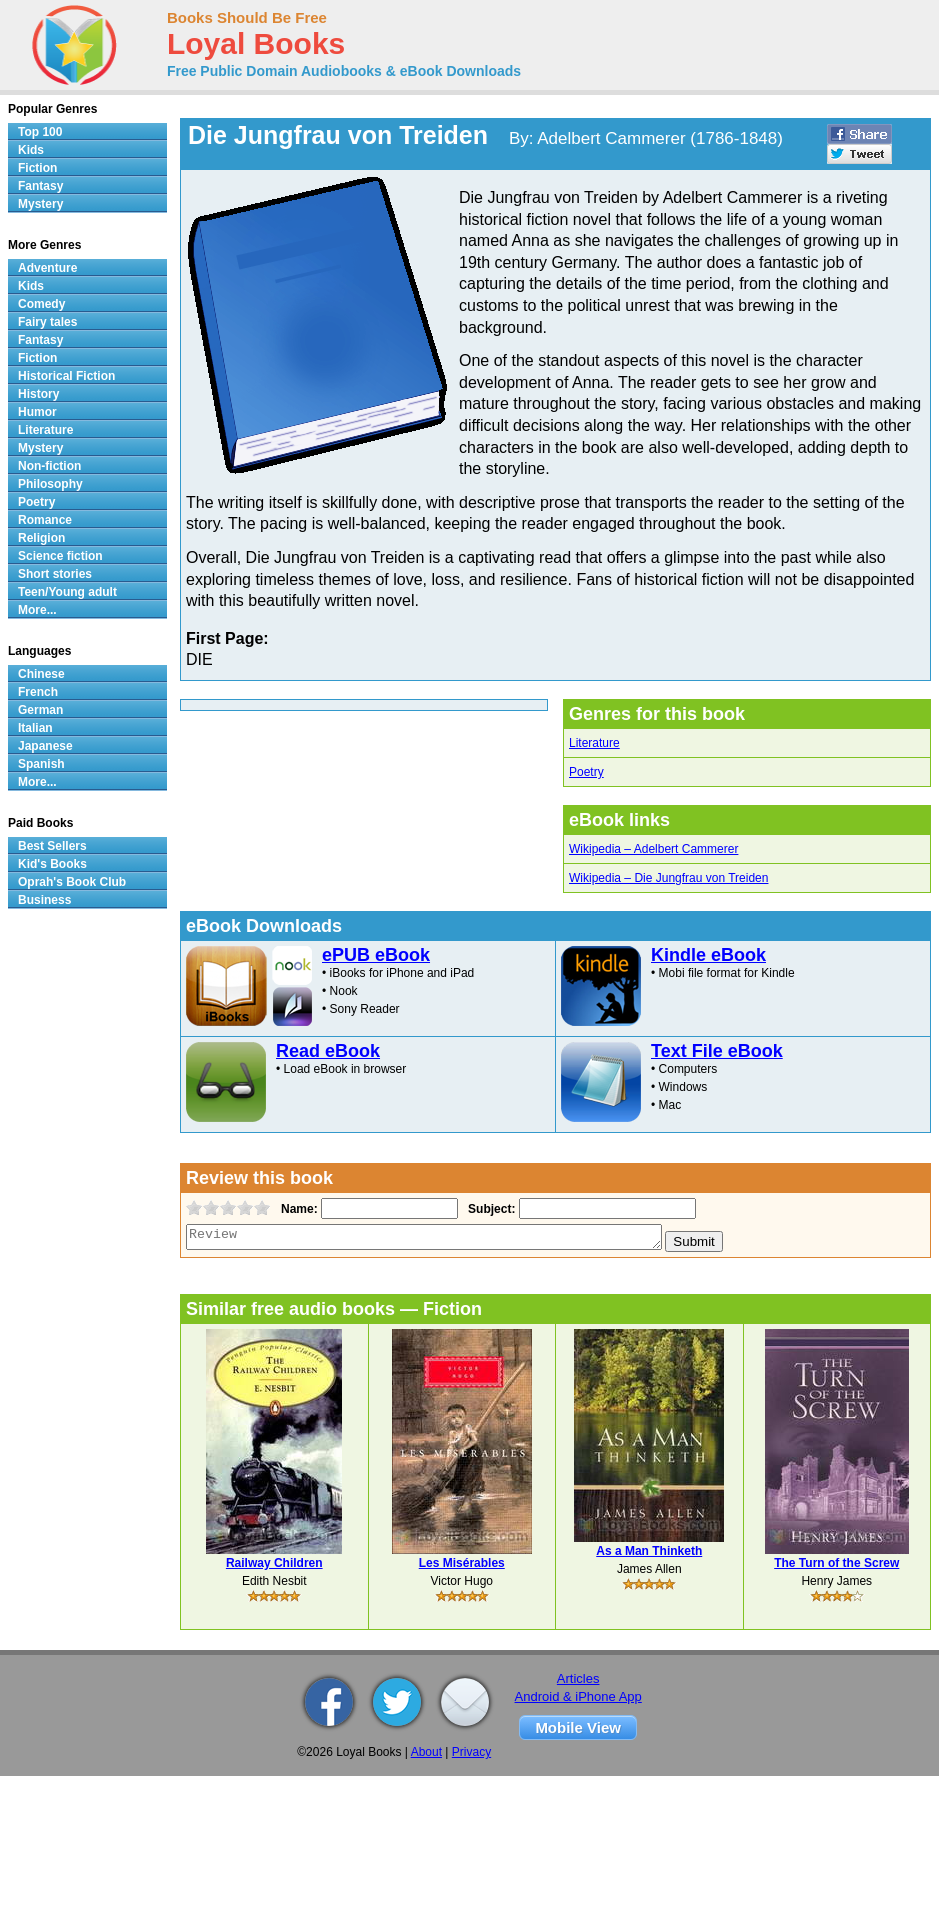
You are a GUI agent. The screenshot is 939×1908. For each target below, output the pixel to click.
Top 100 (40, 132)
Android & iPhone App (578, 1696)
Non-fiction (49, 466)
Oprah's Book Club (72, 882)
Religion (41, 538)
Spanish (41, 764)
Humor (37, 412)
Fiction (37, 168)
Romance (45, 520)
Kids (31, 150)
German (40, 710)
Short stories (55, 574)
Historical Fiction (66, 376)
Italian (35, 728)
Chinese (41, 674)
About (426, 1752)
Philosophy (50, 484)
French (38, 692)
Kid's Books (52, 864)
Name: (297, 1209)
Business (44, 900)
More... (37, 610)
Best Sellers (52, 846)
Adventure (47, 268)
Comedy (41, 304)
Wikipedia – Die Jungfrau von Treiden (668, 878)
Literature (594, 743)
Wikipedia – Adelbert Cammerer (653, 849)
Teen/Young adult (67, 592)
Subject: (489, 1209)
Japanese (45, 746)
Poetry (586, 772)
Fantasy (40, 186)
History (38, 394)
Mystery (40, 204)
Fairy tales (47, 322)
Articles (578, 1678)
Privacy (471, 1752)
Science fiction (60, 556)
